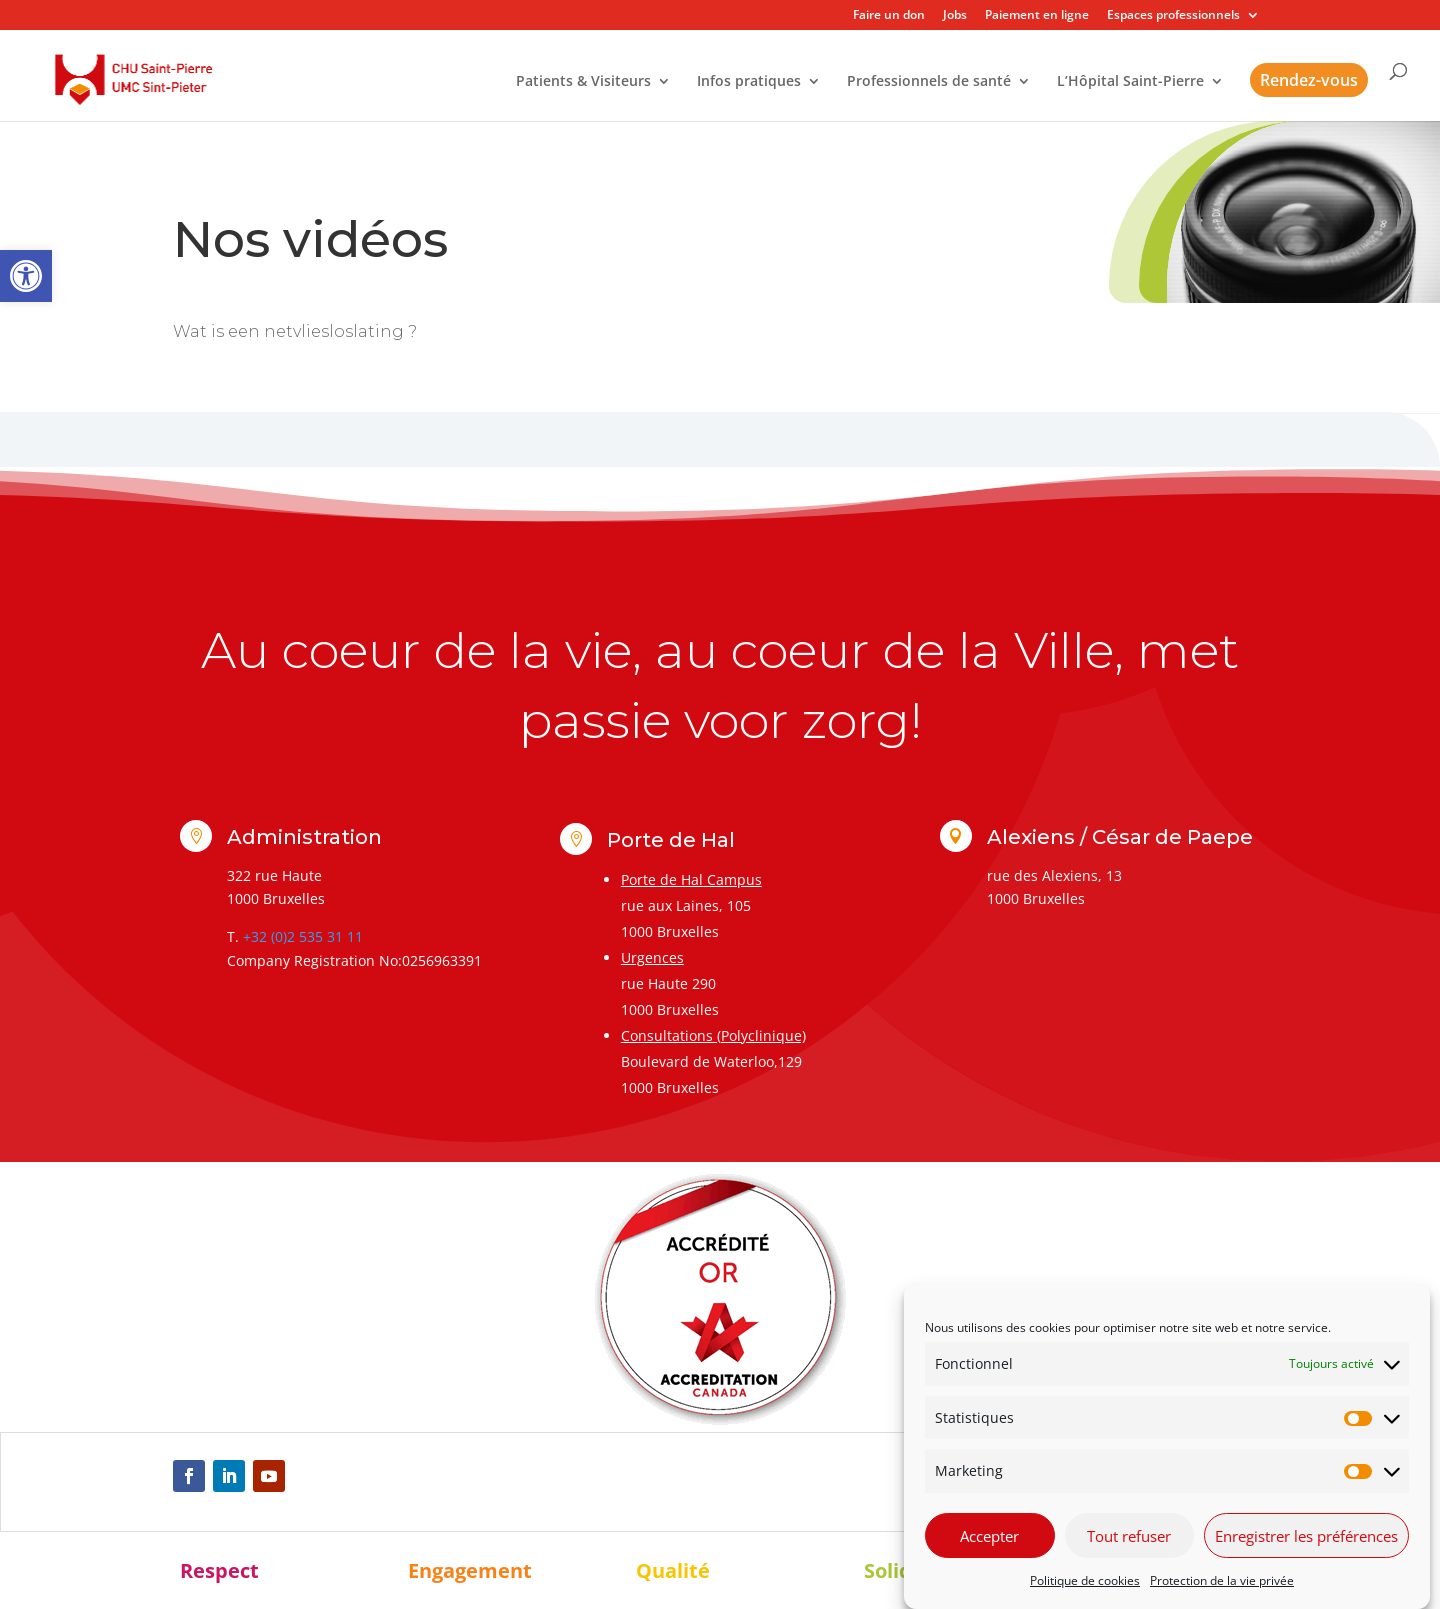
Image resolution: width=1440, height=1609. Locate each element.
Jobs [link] (955, 16)
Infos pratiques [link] (749, 82)
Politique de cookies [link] (1085, 1580)
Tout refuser (1129, 1536)
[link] (26, 276)
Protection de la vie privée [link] (1222, 1580)
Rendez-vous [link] (1309, 80)
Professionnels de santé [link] (929, 82)
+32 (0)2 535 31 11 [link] (303, 936)
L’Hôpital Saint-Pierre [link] (1130, 82)
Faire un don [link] (889, 16)
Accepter (989, 1536)
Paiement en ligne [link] (1037, 16)
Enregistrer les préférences (1306, 1536)
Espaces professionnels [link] (1173, 16)
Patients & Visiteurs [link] (583, 82)
